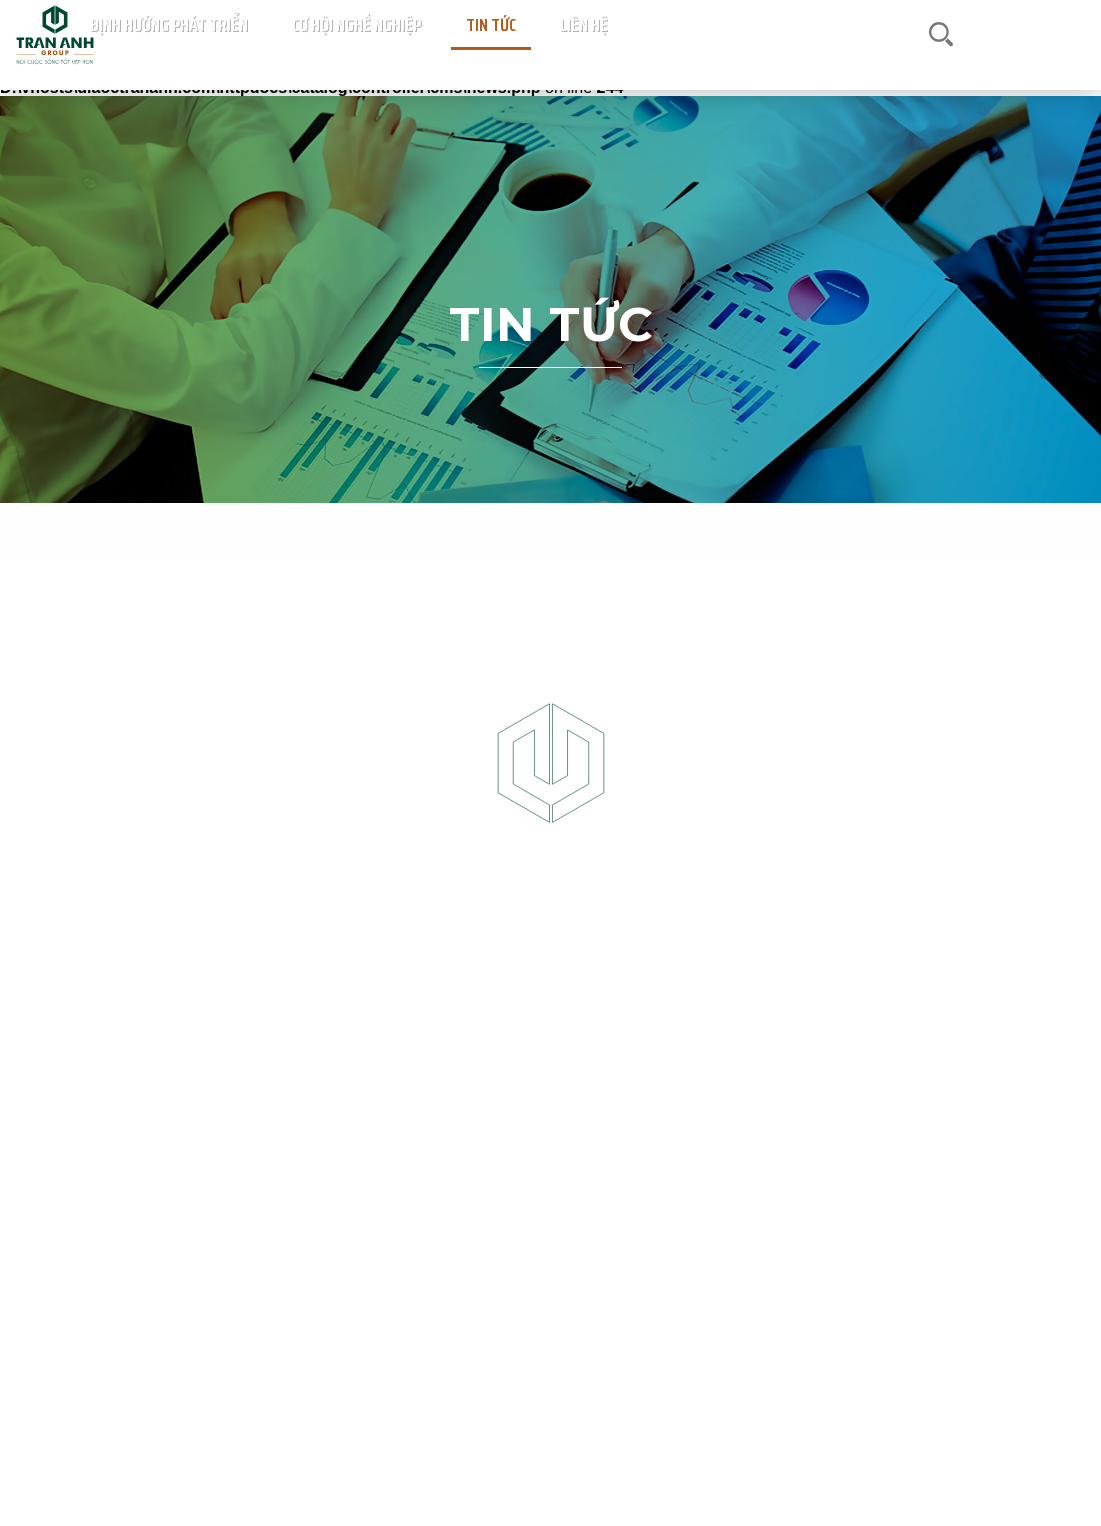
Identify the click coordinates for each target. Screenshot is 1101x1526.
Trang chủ (248, 55)
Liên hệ (956, 55)
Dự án (303, 55)
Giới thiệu (359, 55)
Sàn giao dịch (438, 55)
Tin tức (903, 55)
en (1071, 54)
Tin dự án (447, 530)
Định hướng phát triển (689, 55)
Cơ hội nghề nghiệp (817, 55)
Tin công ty (647, 530)
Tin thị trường (544, 530)
